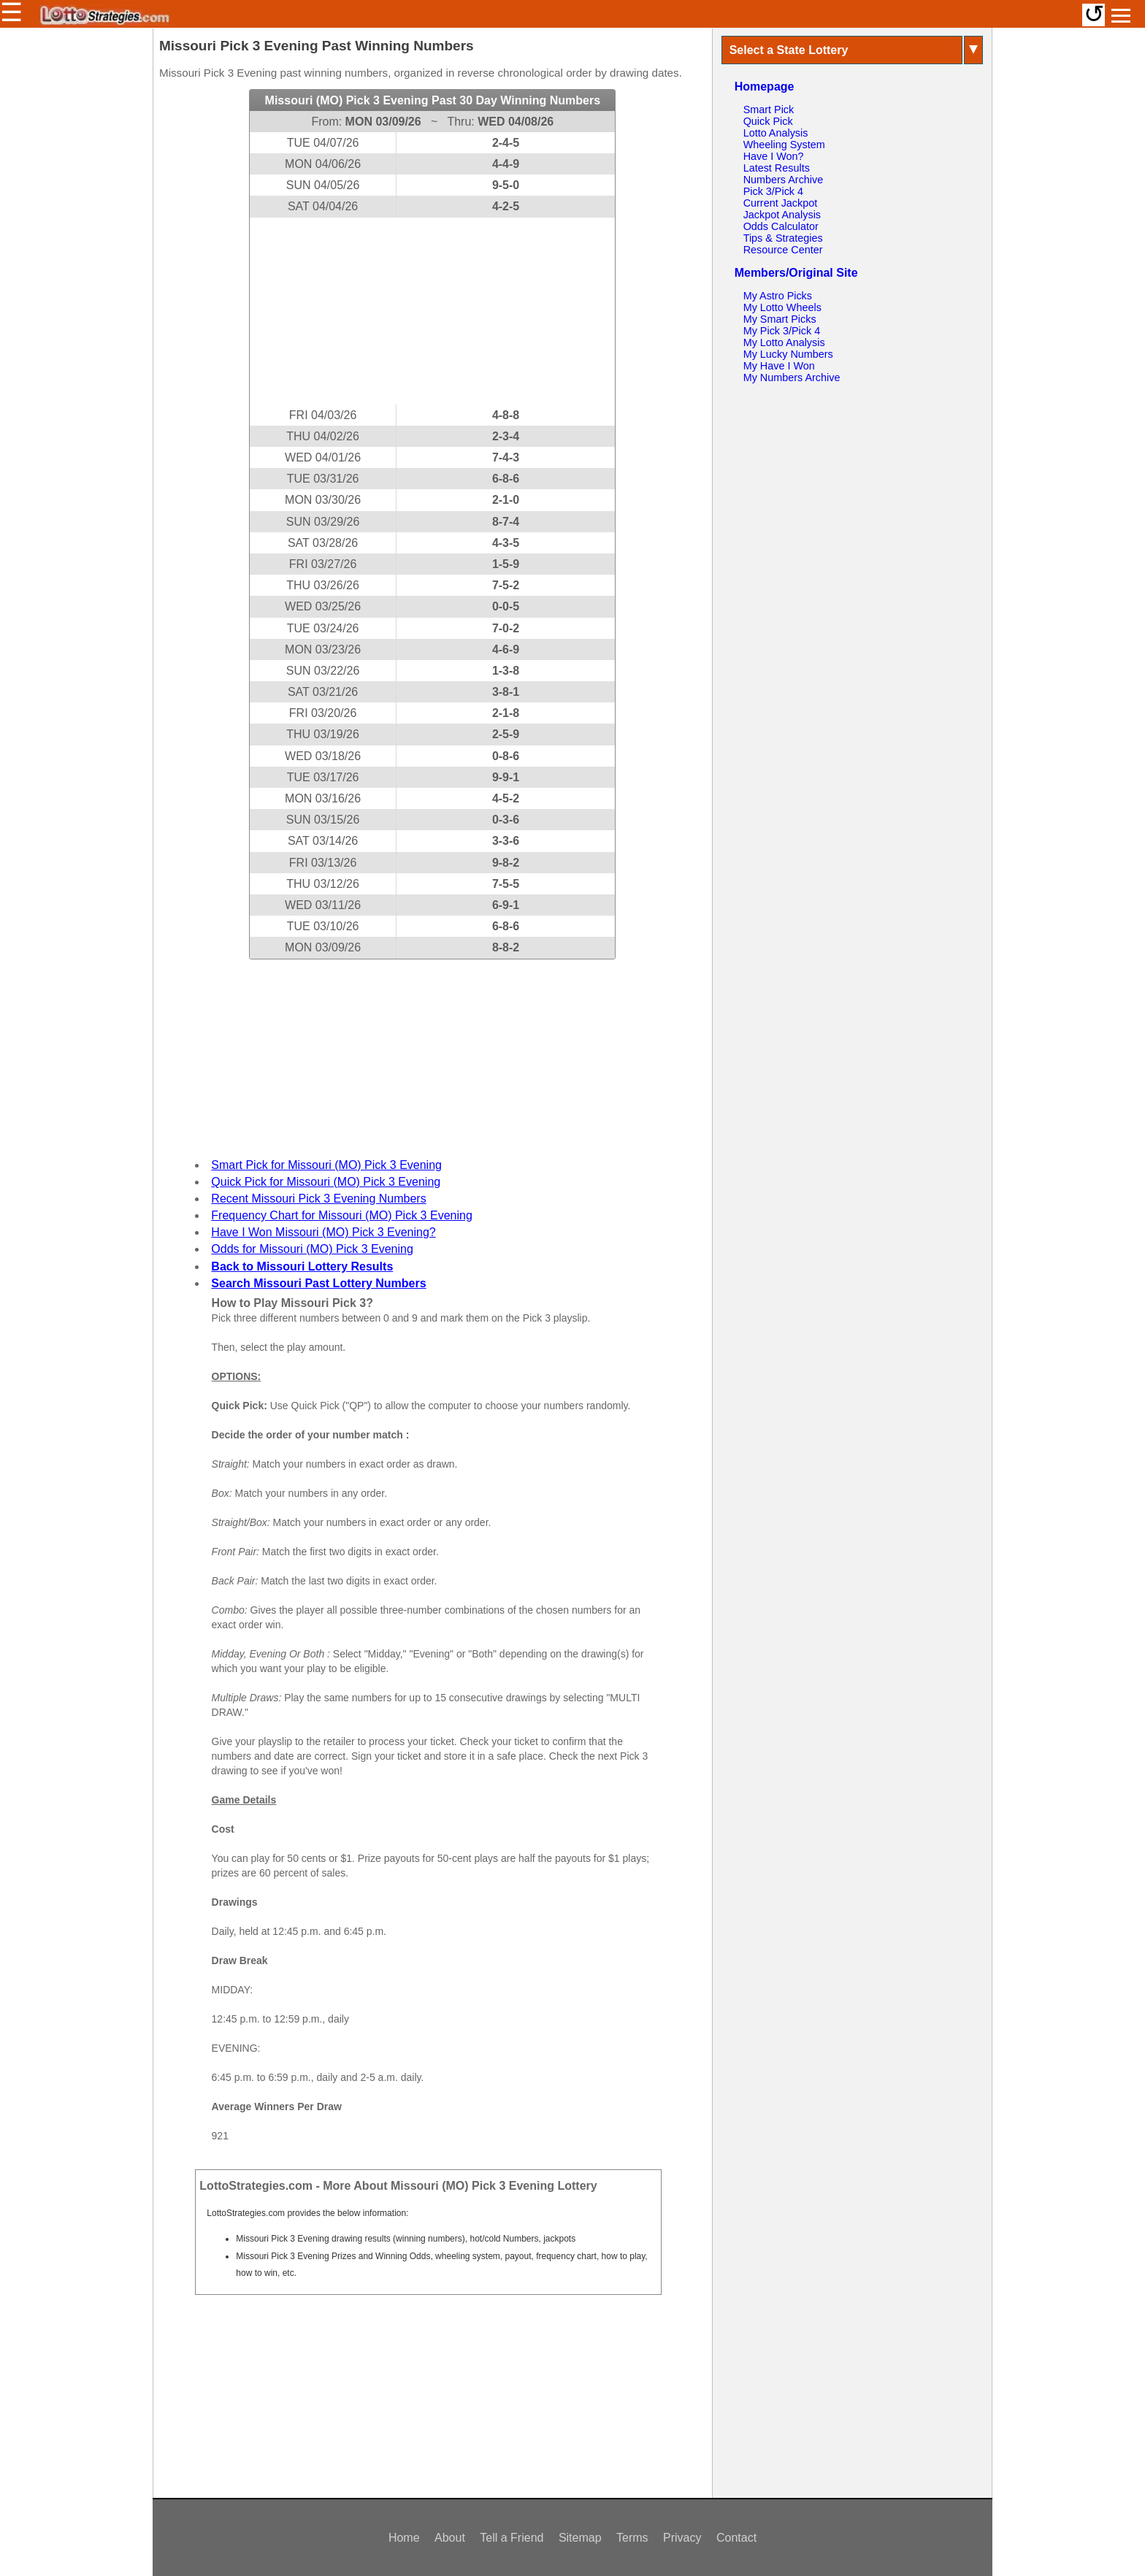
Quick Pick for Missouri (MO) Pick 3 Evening (325, 1182)
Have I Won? (773, 156)
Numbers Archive (783, 179)
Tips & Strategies (783, 238)
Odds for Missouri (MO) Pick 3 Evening (312, 1249)
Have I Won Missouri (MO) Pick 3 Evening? (323, 1232)
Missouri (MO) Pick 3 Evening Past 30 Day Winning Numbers (433, 100)
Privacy (682, 2537)
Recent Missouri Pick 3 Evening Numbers (318, 1198)
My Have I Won (779, 366)
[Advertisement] (432, 311)
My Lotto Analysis (784, 342)
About (449, 2537)
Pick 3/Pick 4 (773, 191)
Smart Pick (768, 109)
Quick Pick (768, 121)
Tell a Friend (511, 2537)
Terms (632, 2537)
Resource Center (783, 250)
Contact (736, 2537)
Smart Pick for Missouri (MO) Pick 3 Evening (326, 1165)
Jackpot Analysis (782, 215)
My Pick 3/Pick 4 (782, 331)
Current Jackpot (780, 203)
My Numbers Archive (791, 377)
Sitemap (580, 2537)
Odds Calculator (781, 226)
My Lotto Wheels (782, 307)
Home (404, 2537)
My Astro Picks (777, 296)
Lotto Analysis (775, 133)
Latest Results (776, 168)
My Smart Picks (779, 319)
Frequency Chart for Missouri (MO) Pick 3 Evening (341, 1215)
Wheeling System (784, 144)
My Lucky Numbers (788, 354)
